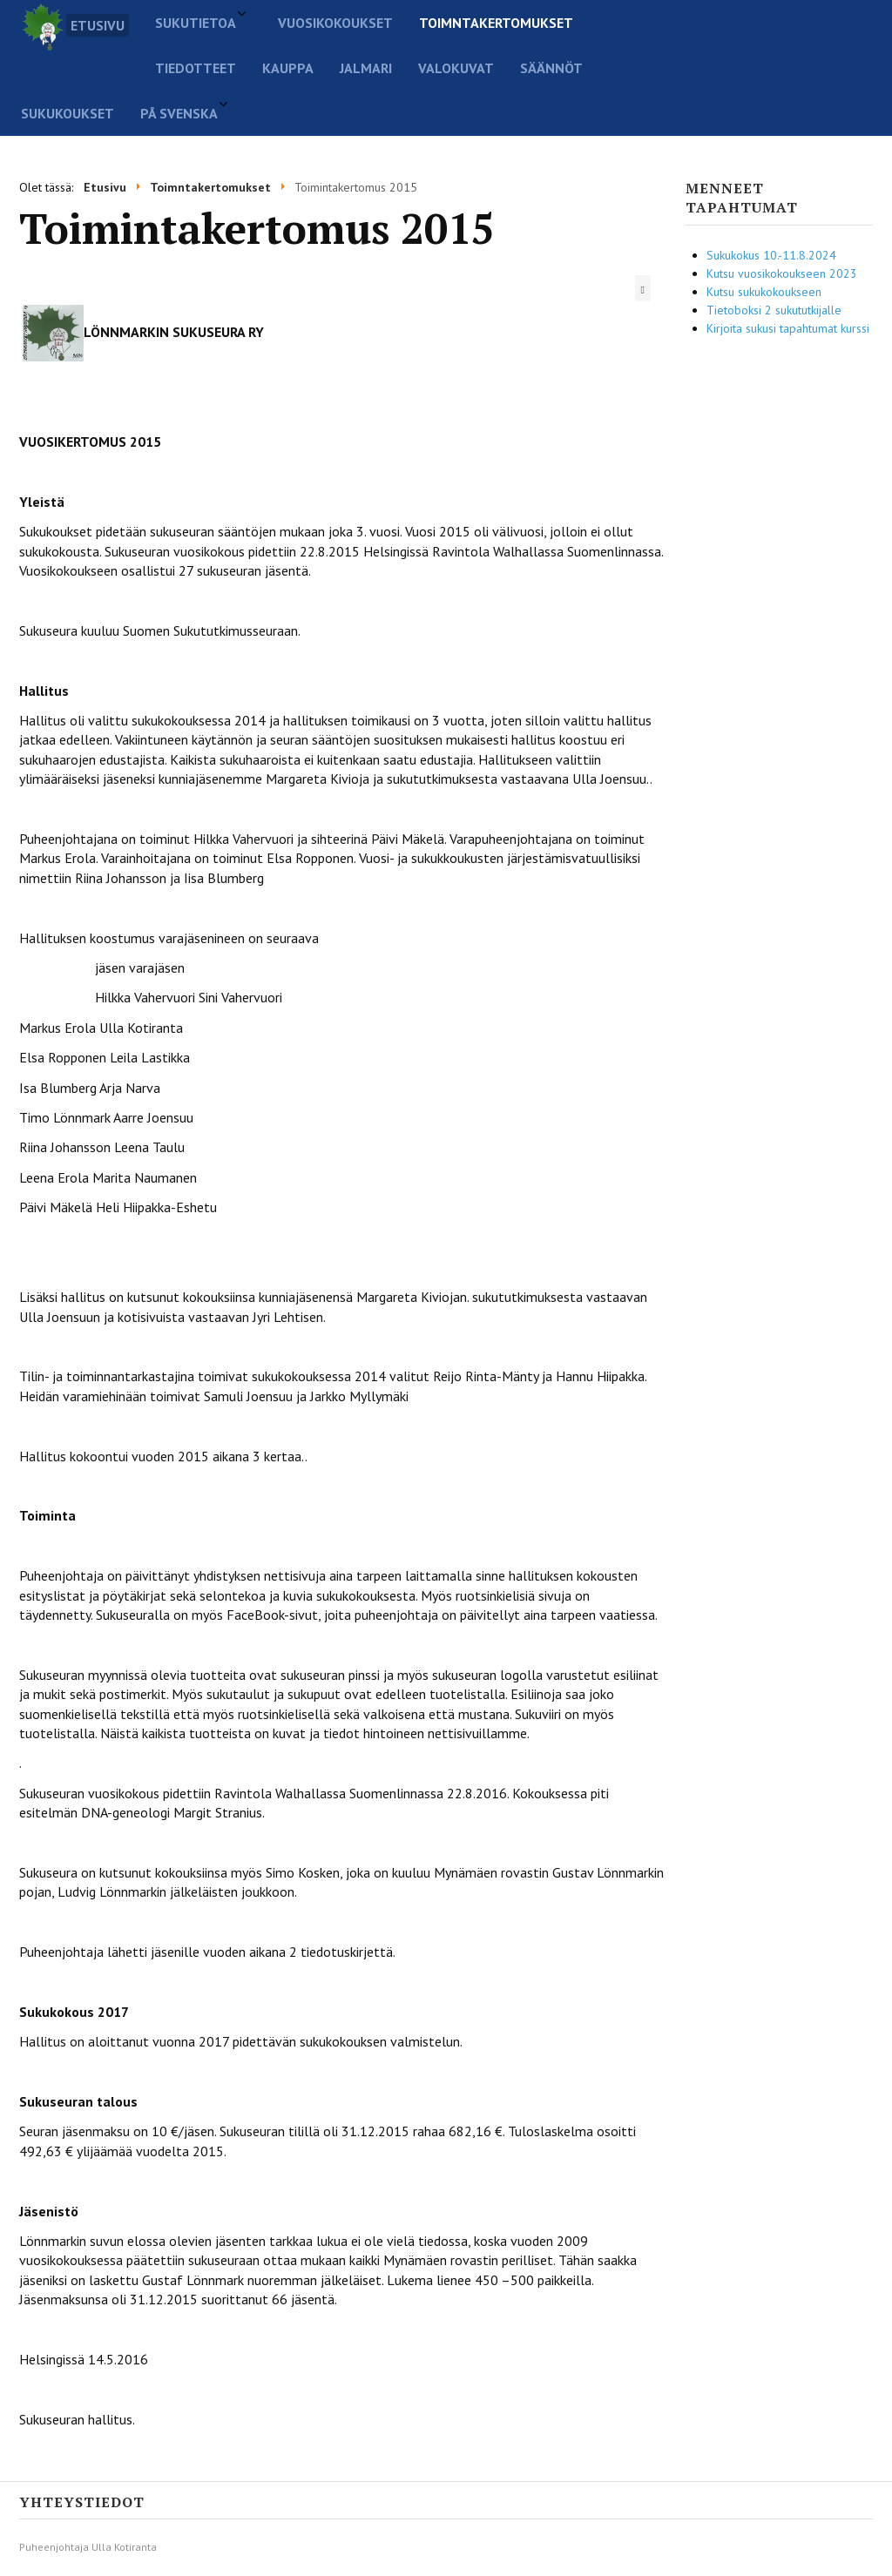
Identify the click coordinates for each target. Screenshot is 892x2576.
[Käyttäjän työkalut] (643, 288)
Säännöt (551, 68)
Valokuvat (456, 68)
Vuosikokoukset (335, 22)
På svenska (179, 113)
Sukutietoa (195, 22)
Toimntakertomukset (496, 22)
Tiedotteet (195, 68)
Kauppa (288, 68)
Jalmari (366, 68)
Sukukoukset (67, 113)
